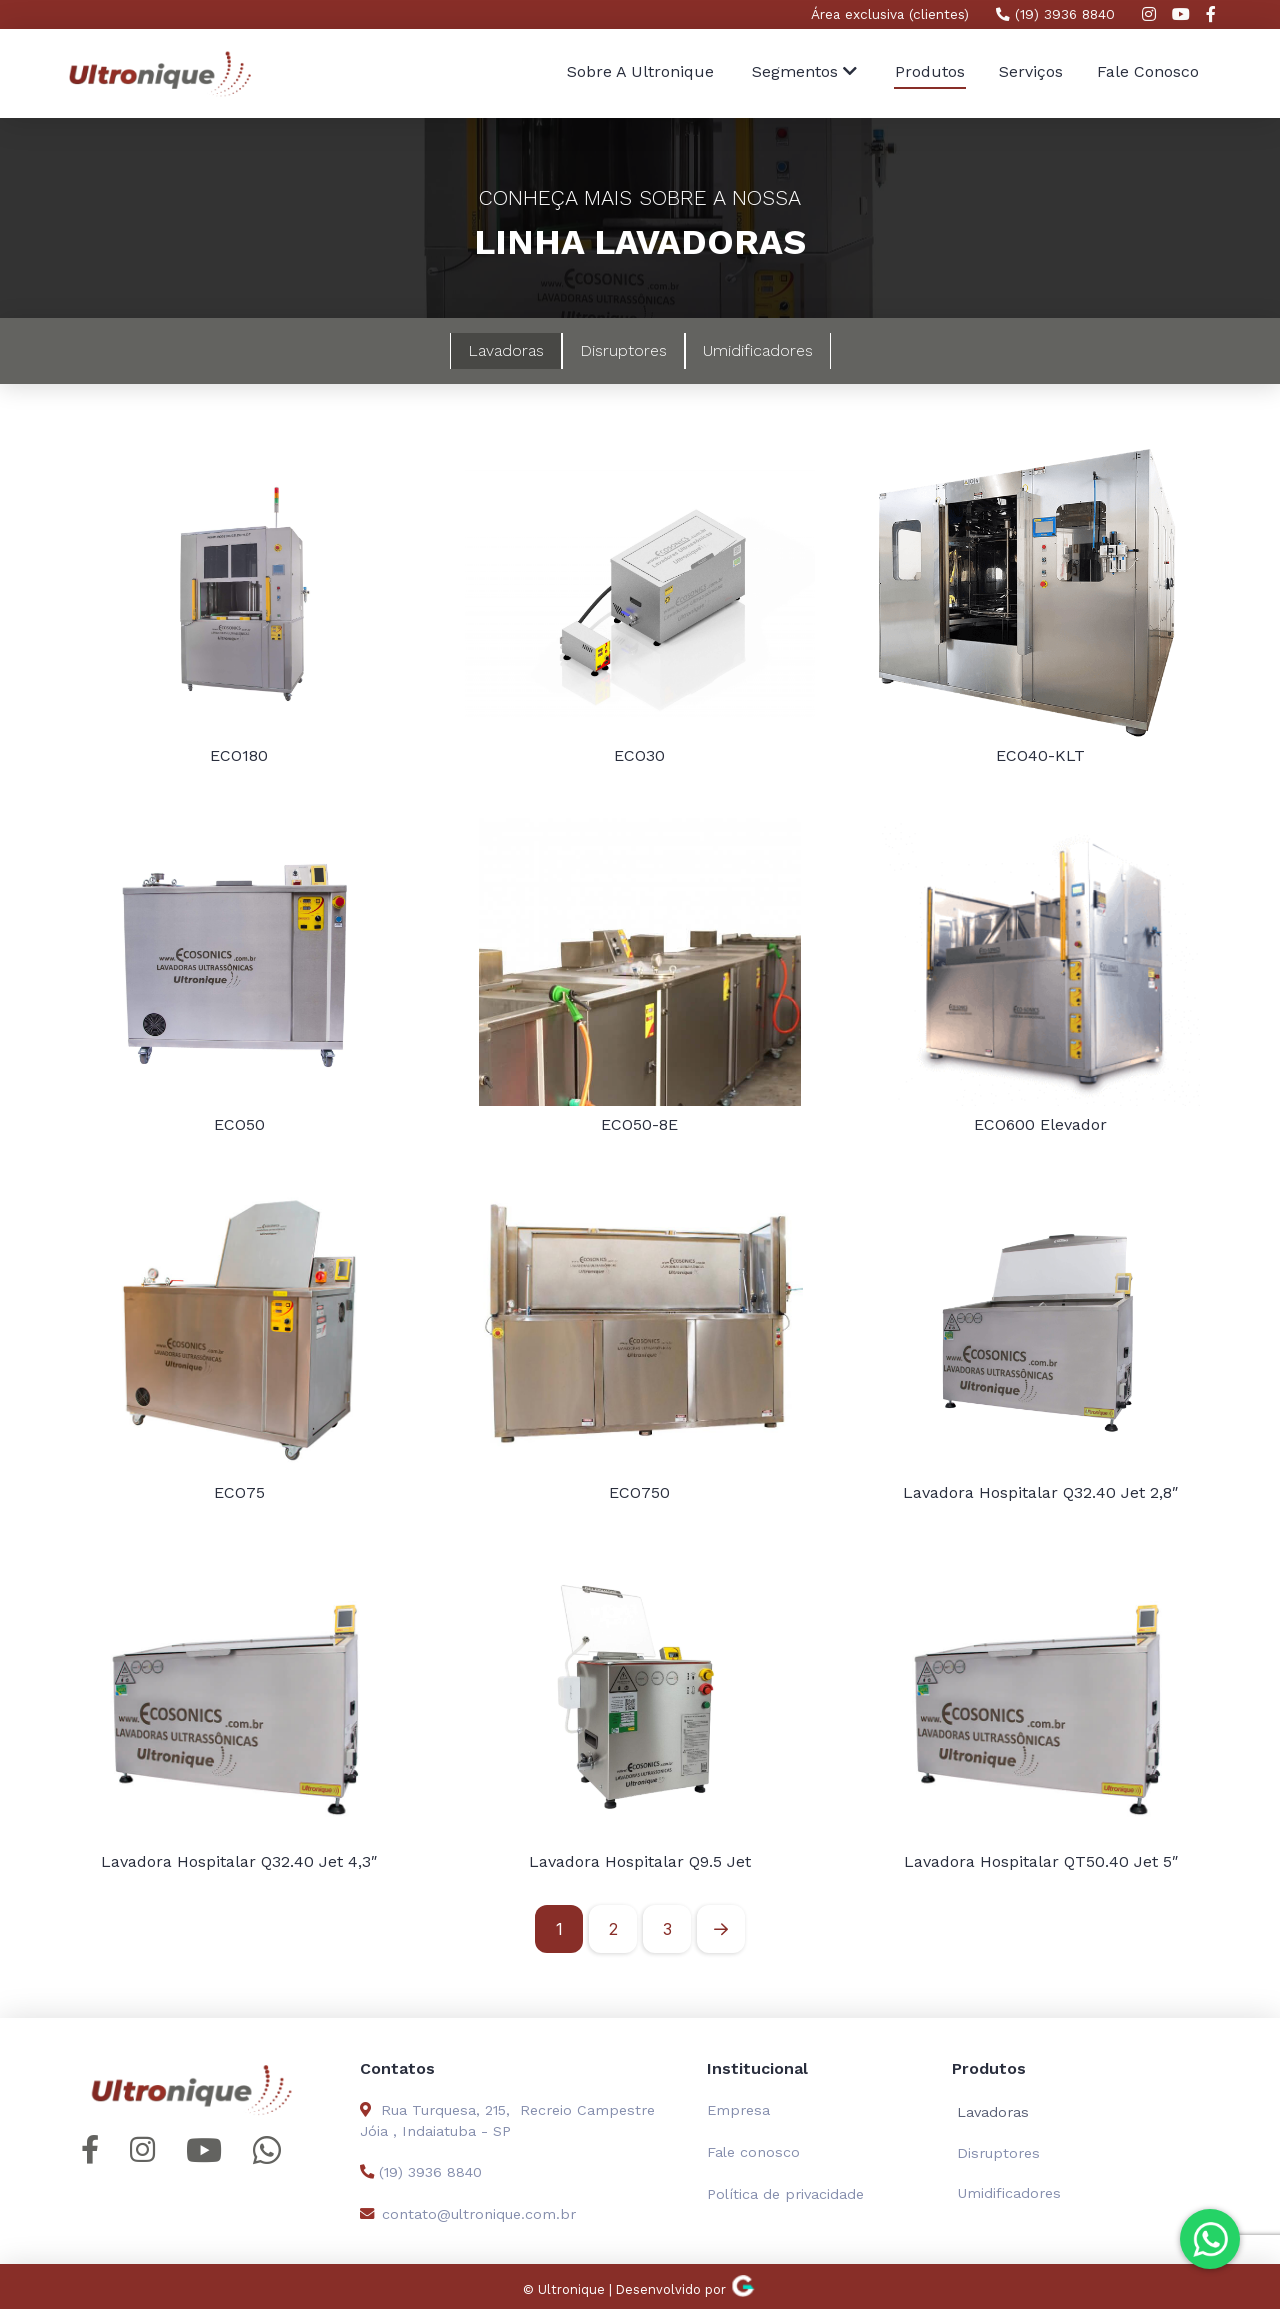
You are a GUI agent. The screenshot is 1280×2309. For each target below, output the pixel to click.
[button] (804, 73)
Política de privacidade (785, 2194)
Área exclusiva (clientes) (890, 14)
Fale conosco (753, 2152)
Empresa (738, 2110)
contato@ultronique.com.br (468, 2214)
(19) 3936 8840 (1055, 14)
